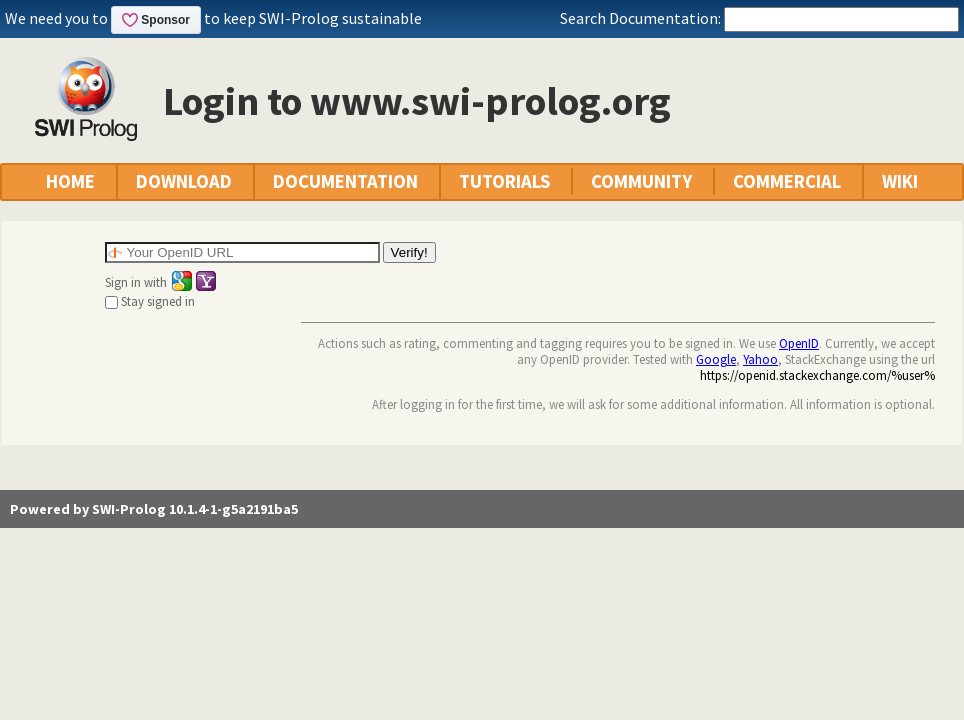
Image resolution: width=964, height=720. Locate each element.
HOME (70, 181)
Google (716, 359)
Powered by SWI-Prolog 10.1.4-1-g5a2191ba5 (154, 509)
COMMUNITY (641, 181)
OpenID (799, 343)
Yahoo (760, 359)
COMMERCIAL (787, 181)
